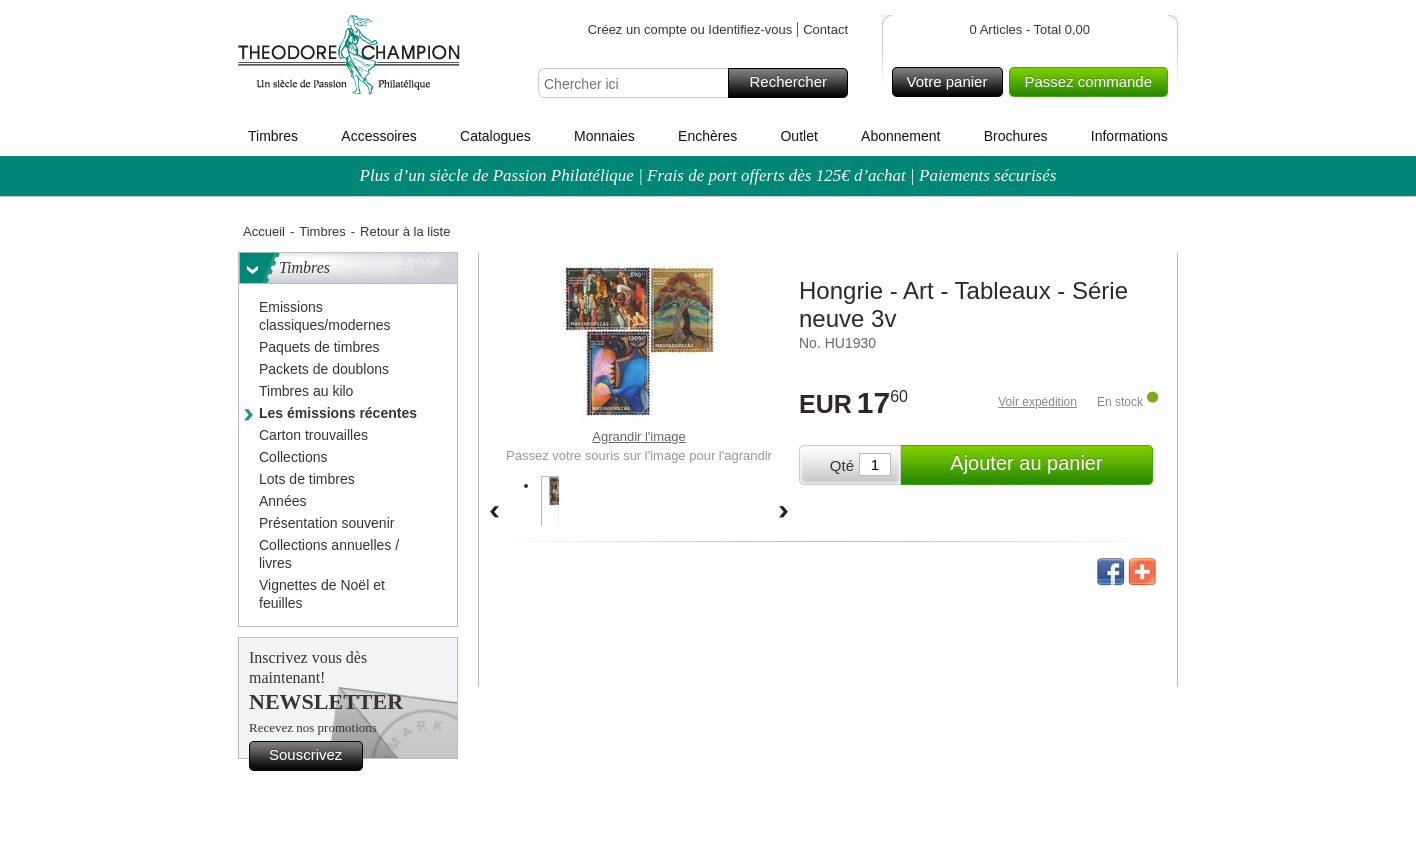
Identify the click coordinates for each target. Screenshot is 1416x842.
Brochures (1016, 136)
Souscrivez (313, 756)
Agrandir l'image (639, 436)
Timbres (273, 136)
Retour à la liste (405, 231)
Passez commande (1093, 82)
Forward (784, 513)
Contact (825, 29)
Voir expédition (1037, 402)
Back (494, 513)
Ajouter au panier (1048, 465)
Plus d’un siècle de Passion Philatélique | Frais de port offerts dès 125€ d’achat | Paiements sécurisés (708, 175)
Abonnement (900, 136)
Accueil (264, 231)
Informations (1129, 136)
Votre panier (952, 82)
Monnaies (604, 136)
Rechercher (795, 83)
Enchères (707, 136)
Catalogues (495, 136)
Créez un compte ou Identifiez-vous (690, 29)
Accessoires (378, 136)
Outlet (798, 136)
